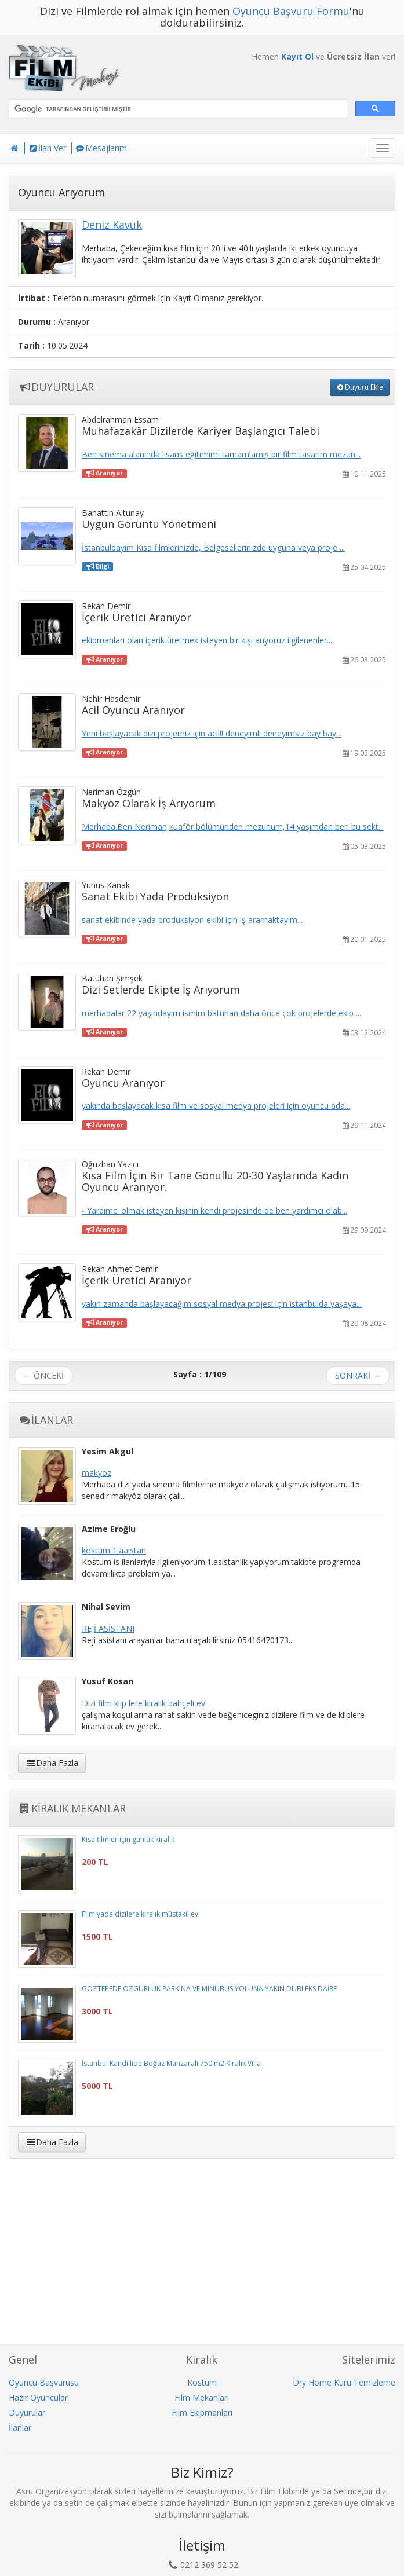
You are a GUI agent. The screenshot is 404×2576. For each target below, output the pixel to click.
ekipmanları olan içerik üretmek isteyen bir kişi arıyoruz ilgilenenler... (207, 640)
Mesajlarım (101, 147)
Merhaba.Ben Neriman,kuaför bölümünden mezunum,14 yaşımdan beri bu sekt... (233, 826)
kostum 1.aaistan (114, 1550)
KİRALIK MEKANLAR (72, 1808)
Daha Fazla (52, 1762)
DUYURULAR (56, 387)
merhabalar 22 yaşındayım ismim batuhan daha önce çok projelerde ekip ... (221, 1012)
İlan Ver (47, 147)
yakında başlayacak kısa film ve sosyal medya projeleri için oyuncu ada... (216, 1105)
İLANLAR (45, 1420)
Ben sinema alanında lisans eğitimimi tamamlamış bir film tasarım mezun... (221, 454)
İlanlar (20, 2427)
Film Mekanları (201, 2397)
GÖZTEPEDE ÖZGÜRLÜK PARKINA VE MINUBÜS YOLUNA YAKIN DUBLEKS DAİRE (209, 1989)
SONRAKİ (358, 1375)
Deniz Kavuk (112, 225)
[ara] (176, 109)
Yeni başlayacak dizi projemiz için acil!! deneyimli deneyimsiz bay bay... (211, 733)
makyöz (96, 1472)
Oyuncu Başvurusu (44, 2382)
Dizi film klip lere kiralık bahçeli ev (143, 1703)
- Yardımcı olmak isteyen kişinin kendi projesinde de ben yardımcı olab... (214, 1210)
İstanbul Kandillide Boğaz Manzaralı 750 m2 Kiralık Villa (171, 2063)
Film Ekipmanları (202, 2412)
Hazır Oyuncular (38, 2397)
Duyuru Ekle (359, 387)
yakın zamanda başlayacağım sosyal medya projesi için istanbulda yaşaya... (222, 1303)
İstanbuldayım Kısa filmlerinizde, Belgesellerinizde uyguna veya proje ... (213, 547)
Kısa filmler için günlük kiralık (128, 1839)
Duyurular (27, 2412)
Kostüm (202, 2382)
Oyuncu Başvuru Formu (291, 11)
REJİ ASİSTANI (108, 1628)
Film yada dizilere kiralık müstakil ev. (141, 1914)
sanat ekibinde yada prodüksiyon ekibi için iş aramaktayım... (192, 919)
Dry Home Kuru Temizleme (344, 2382)
